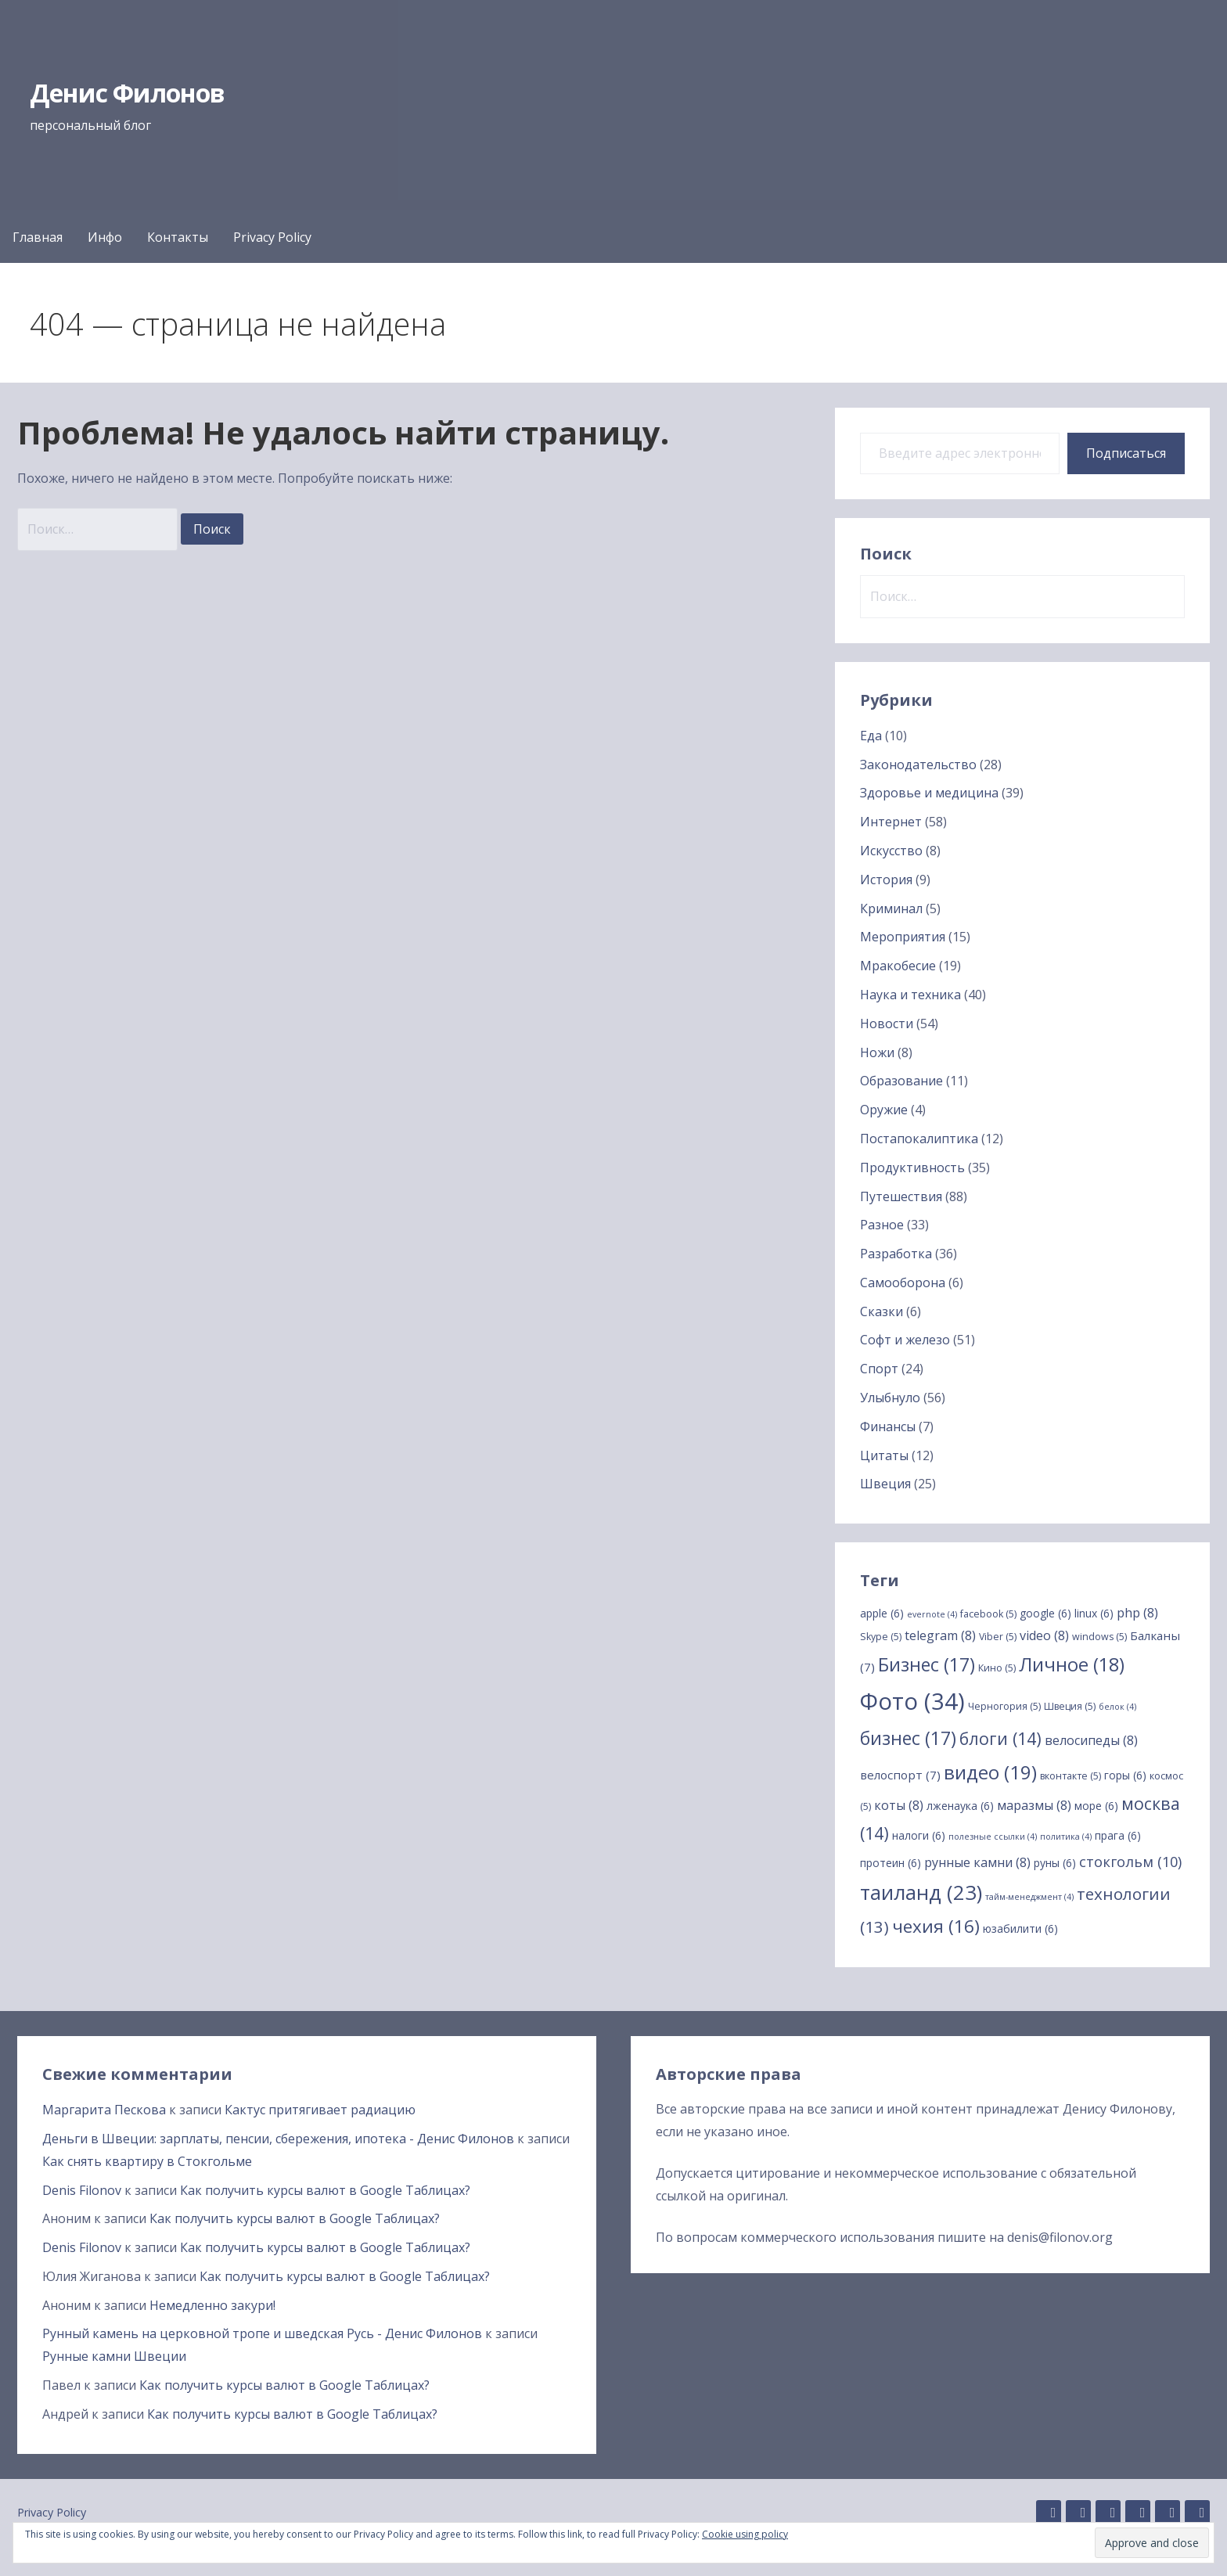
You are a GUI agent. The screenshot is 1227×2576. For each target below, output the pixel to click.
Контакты (177, 237)
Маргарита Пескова (104, 2109)
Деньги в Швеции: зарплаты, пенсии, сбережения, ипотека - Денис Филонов (278, 2138)
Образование (901, 1080)
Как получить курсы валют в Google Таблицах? (325, 2190)
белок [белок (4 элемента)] (1117, 1706)
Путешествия (901, 1196)
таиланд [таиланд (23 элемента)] (921, 1892)
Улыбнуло (890, 1397)
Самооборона (902, 1282)
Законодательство (918, 764)
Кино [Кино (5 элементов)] (997, 1668)
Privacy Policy (272, 237)
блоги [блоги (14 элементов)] (1000, 1738)
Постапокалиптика (919, 1138)
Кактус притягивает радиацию (320, 2109)
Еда (871, 735)
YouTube (1197, 2512)
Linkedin (1078, 2512)
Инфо (105, 237)
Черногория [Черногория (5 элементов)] (1004, 1706)
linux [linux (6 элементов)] (1094, 1613)
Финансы (888, 1426)
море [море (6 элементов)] (1096, 1805)
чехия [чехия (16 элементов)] (936, 1926)
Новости (886, 1023)
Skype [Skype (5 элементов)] (880, 1636)
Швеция (885, 1483)
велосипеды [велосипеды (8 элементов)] (1091, 1740)
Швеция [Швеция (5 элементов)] (1070, 1706)
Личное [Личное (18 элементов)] (1071, 1664)
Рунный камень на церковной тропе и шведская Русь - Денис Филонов (262, 2333)
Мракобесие (898, 965)
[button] (1152, 2542)
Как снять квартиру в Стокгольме (147, 2161)
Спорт (879, 1368)
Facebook (1137, 2512)
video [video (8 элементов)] (1044, 1635)
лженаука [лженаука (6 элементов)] (960, 1805)
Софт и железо (905, 1339)
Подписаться (1126, 453)
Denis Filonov (81, 2190)
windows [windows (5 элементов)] (1099, 1636)
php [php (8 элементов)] (1137, 1612)
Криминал (891, 908)
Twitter (1167, 2512)
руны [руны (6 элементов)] (1055, 1862)
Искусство (891, 850)
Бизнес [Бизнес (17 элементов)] (926, 1664)
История (886, 879)
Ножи (877, 1052)
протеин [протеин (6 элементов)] (890, 1862)
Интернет (891, 821)
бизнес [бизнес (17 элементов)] (908, 1737)
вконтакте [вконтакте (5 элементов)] (1070, 1776)
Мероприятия (902, 936)
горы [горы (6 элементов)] (1125, 1775)
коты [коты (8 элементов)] (898, 1805)
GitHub (1048, 2512)
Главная (38, 237)
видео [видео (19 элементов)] (990, 1772)
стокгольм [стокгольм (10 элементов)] (1130, 1861)
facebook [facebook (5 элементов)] (988, 1614)
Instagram (1108, 2512)
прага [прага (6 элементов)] (1118, 1835)
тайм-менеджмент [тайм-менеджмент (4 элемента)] (1029, 1896)
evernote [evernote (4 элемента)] (932, 1614)
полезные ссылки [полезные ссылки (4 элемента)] (992, 1836)
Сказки (881, 1311)
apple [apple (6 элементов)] (882, 1613)
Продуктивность (912, 1167)
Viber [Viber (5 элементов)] (998, 1636)
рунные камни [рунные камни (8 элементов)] (977, 1862)
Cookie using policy (745, 2534)
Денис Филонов (127, 93)
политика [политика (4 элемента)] (1066, 1836)
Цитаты (884, 1455)
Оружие (884, 1109)
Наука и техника (910, 994)
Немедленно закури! (212, 2305)
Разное (882, 1224)
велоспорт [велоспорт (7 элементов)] (900, 1775)
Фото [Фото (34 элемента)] (912, 1701)
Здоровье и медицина (929, 792)
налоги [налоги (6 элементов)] (918, 1835)
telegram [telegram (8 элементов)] (940, 1635)
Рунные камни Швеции (114, 2356)
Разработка (896, 1253)
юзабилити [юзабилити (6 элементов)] (1020, 1928)
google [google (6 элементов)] (1045, 1613)
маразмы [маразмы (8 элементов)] (1034, 1805)
